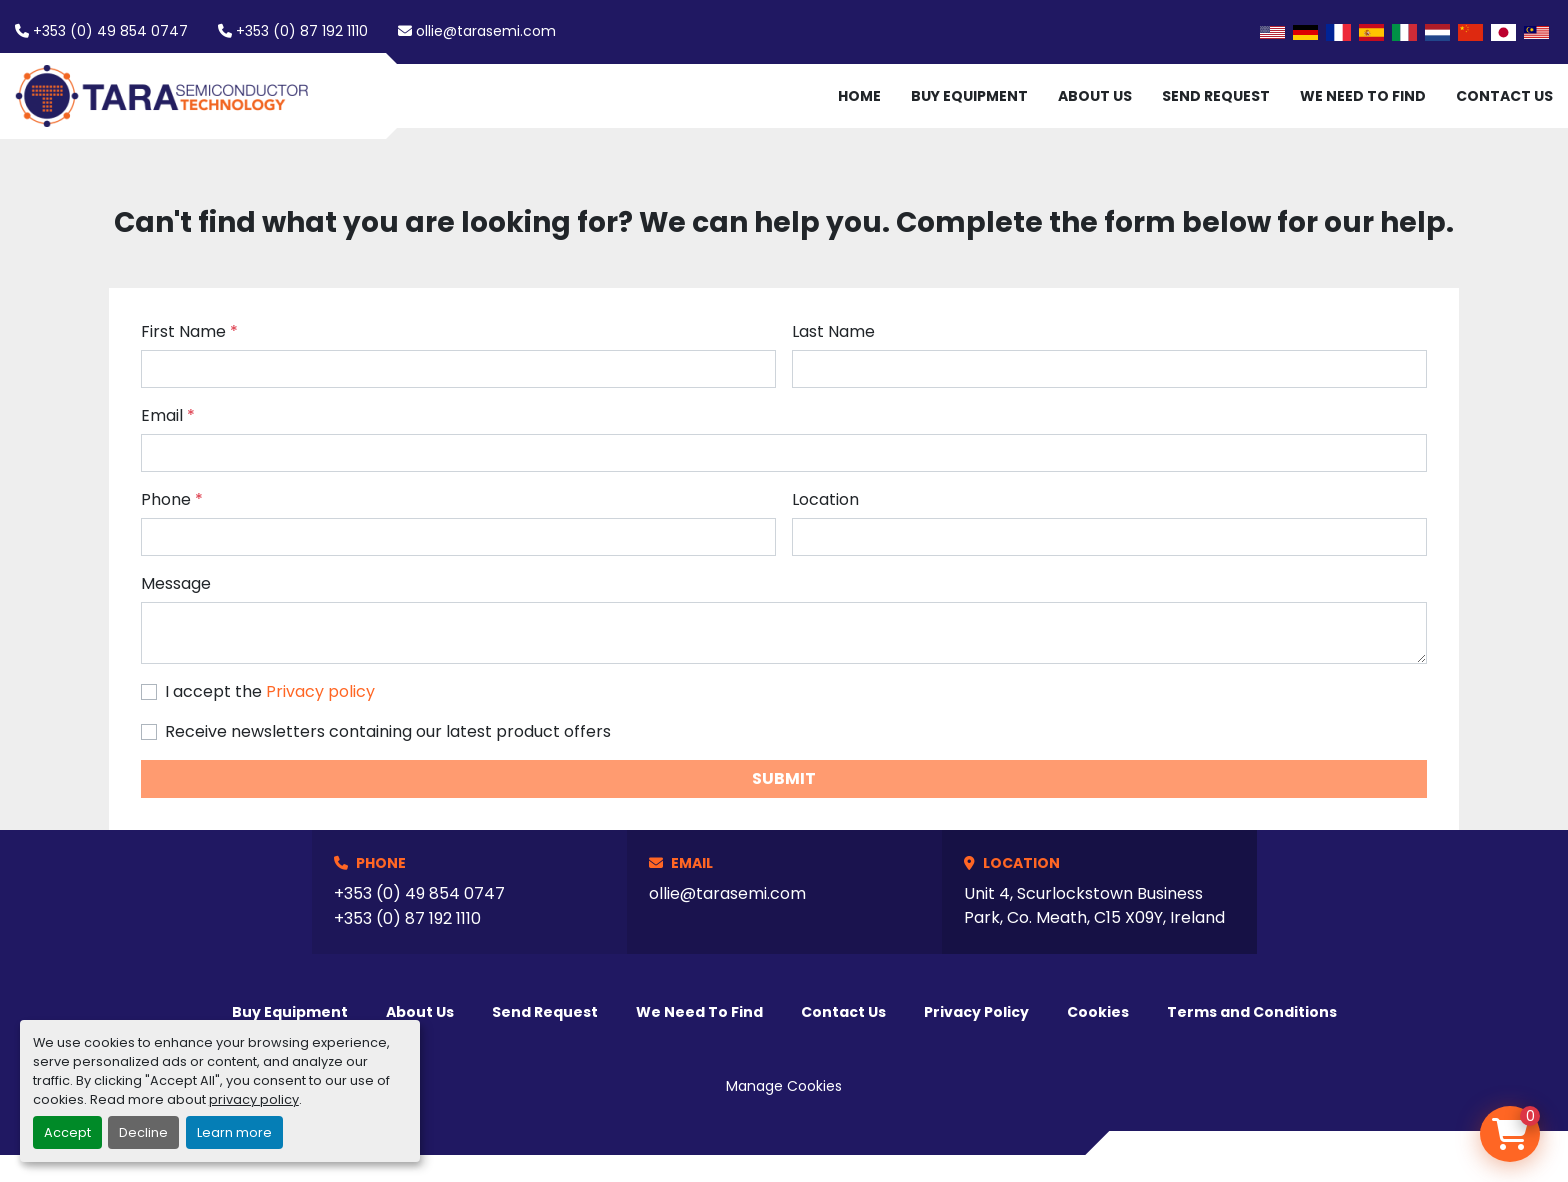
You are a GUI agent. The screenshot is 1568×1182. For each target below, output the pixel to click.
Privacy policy (320, 691)
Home (859, 96)
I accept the (270, 691)
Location (825, 499)
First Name (189, 331)
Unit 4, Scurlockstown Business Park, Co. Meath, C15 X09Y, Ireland (1094, 905)
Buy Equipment (969, 96)
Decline (143, 1132)
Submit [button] (784, 778)
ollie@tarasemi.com (486, 31)
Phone (172, 499)
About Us (1095, 96)
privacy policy (254, 1099)
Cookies (1098, 1012)
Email (168, 415)
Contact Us (1504, 96)
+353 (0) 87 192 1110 (302, 31)
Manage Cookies (784, 1086)
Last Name (833, 331)
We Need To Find (1363, 96)
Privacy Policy (976, 1012)
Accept (67, 1132)
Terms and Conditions (1252, 1012)
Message (176, 583)
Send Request (1216, 96)
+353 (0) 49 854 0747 (110, 31)
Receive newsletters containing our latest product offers (388, 731)
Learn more (234, 1132)
